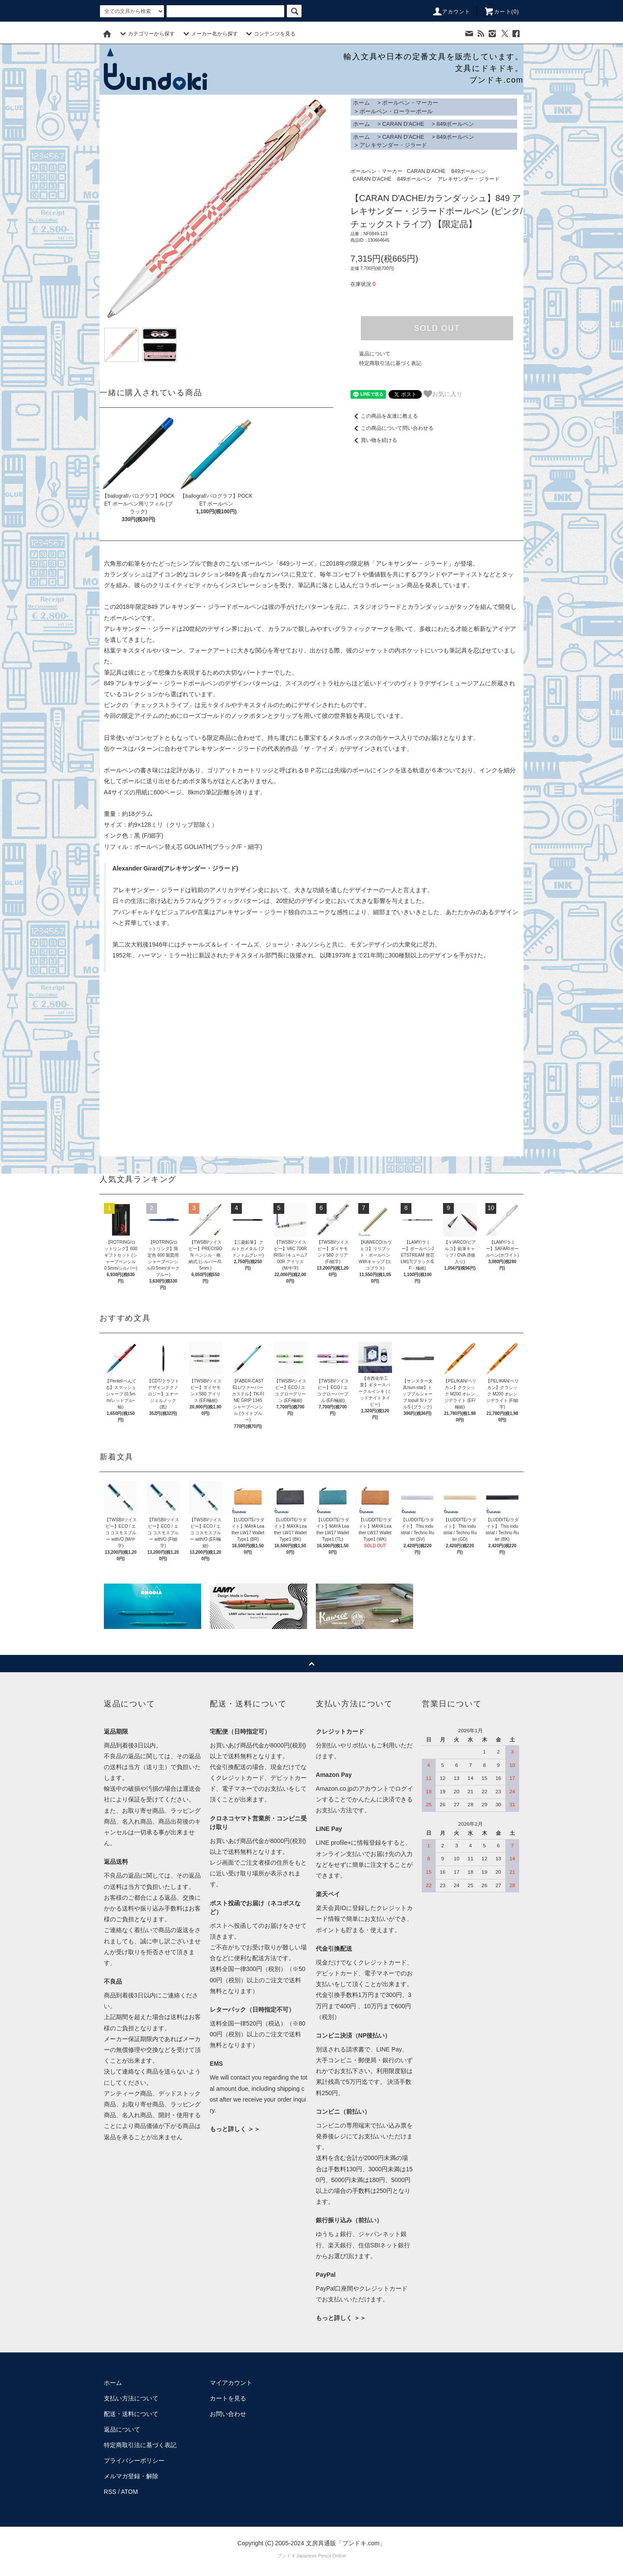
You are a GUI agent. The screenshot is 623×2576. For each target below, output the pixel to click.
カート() (501, 12)
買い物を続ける (373, 440)
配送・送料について (131, 2413)
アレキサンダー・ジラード (393, 145)
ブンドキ (286, 2555)
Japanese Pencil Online (321, 2555)
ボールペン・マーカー (410, 102)
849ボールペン (455, 124)
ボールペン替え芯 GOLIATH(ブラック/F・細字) (198, 846)
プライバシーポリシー (134, 2460)
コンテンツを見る (269, 34)
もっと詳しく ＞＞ (235, 2128)
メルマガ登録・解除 (131, 2476)
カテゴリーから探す (146, 34)
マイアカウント (231, 2382)
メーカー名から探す (209, 34)
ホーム (361, 102)
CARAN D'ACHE (403, 124)
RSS (110, 2491)
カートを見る (228, 2398)
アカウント (451, 12)
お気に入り (443, 394)
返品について (374, 354)
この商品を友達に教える (384, 416)
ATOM (129, 2491)
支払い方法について (131, 2398)
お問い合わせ (228, 2413)
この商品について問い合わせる (392, 428)
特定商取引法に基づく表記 (390, 363)
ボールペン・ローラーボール (396, 111)
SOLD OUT (437, 328)
